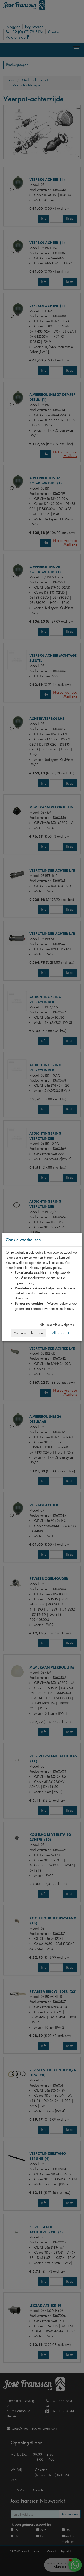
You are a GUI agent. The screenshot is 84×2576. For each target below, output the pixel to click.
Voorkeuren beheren (28, 1333)
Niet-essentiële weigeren (56, 1324)
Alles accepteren (63, 1333)
